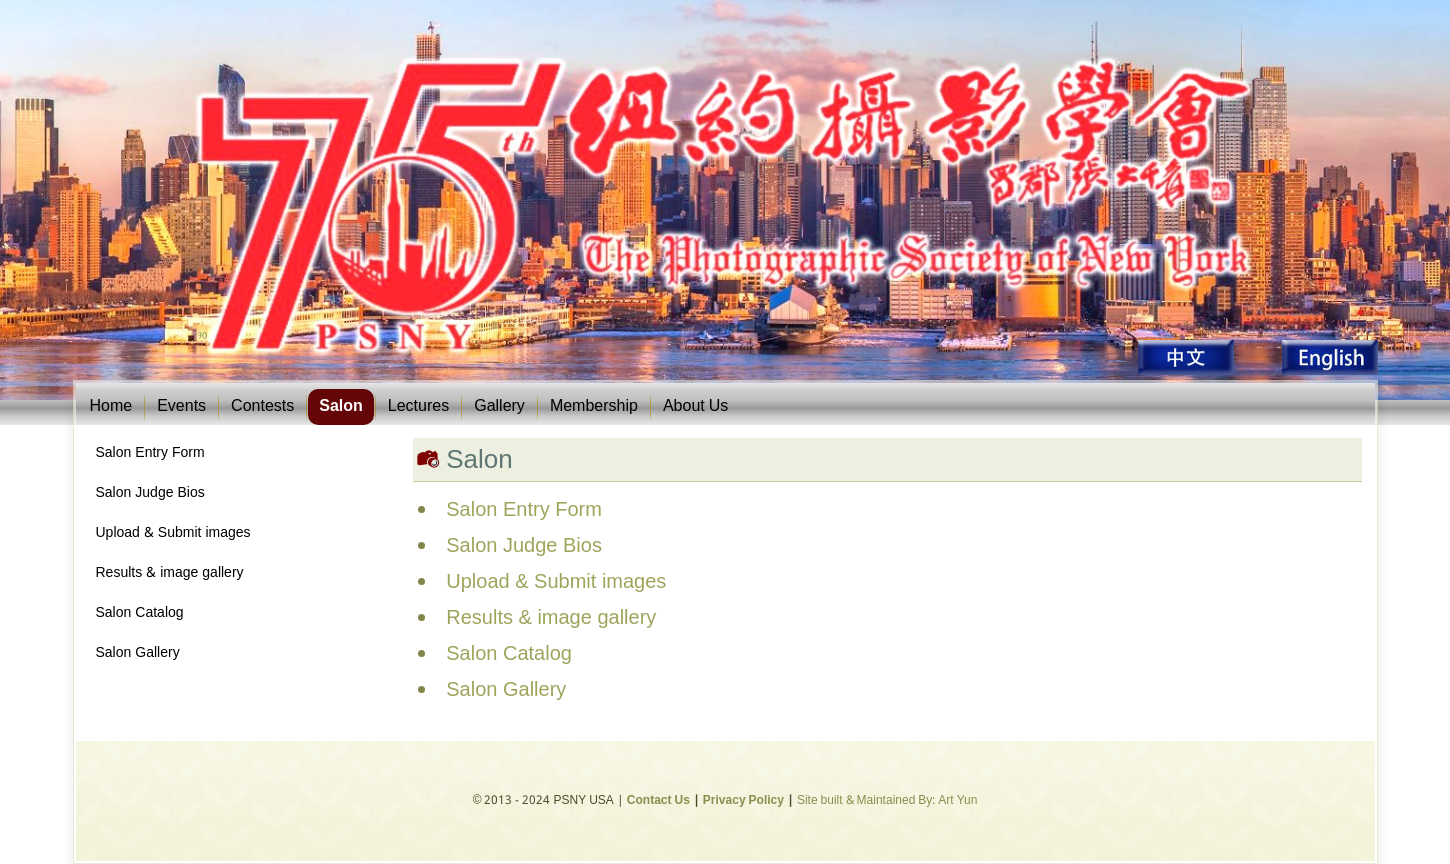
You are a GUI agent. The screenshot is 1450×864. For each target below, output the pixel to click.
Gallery (499, 406)
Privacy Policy (743, 801)
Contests (262, 406)
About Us (695, 406)
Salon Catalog (140, 613)
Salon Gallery (138, 653)
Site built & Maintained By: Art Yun (887, 801)
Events (181, 406)
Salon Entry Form (150, 453)
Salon (341, 406)
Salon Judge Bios (150, 493)
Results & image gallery (170, 573)
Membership (594, 406)
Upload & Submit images (173, 533)
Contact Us (658, 801)
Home (111, 406)
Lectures (418, 406)
